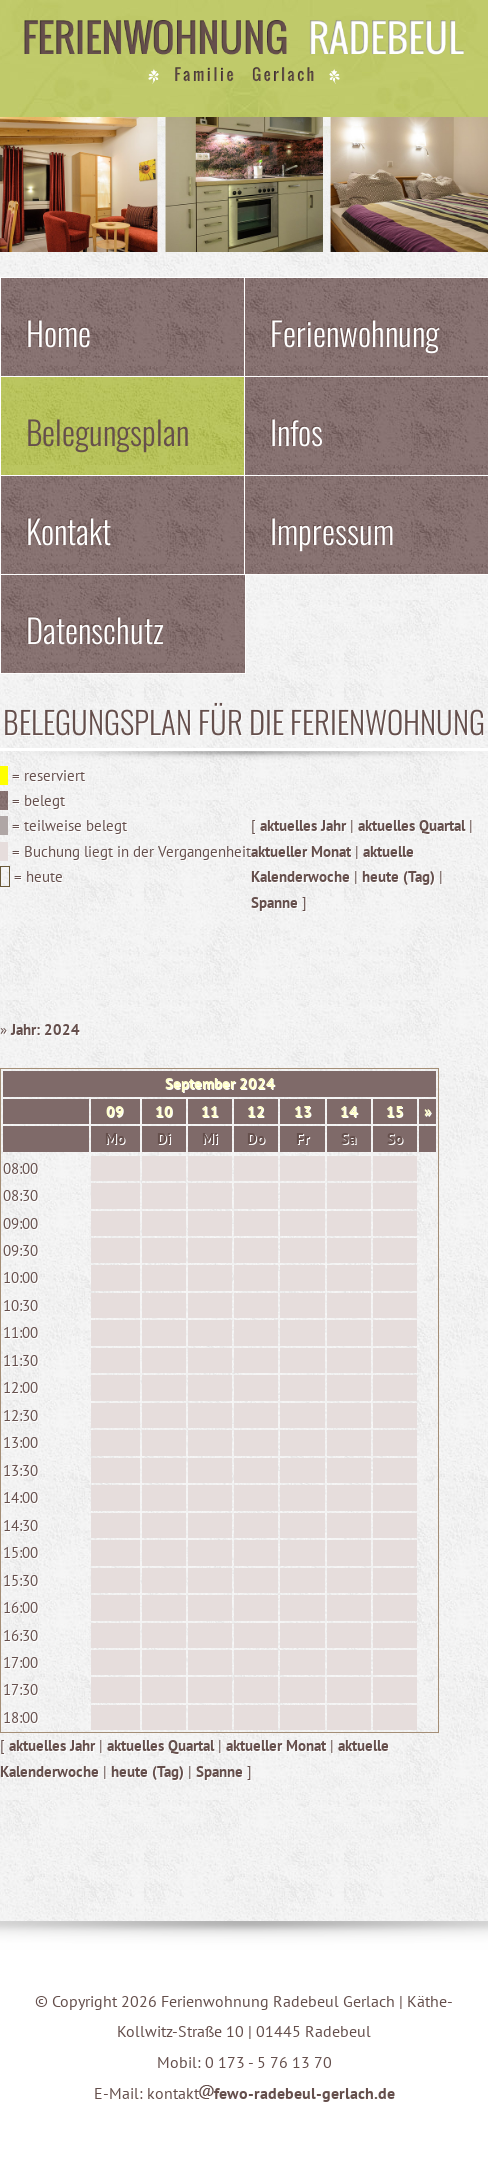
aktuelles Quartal (411, 825)
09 (115, 1111)
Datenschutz (95, 629)
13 (303, 1111)
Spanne (274, 902)
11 (210, 1111)
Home (58, 332)
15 (395, 1111)
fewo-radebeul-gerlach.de (297, 2093)
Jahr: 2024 (45, 1029)
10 (164, 1111)
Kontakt (68, 530)
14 (349, 1111)
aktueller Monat (301, 851)
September (200, 1083)
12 (256, 1111)
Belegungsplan (107, 431)
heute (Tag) (398, 876)
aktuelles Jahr (303, 825)
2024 (257, 1083)
